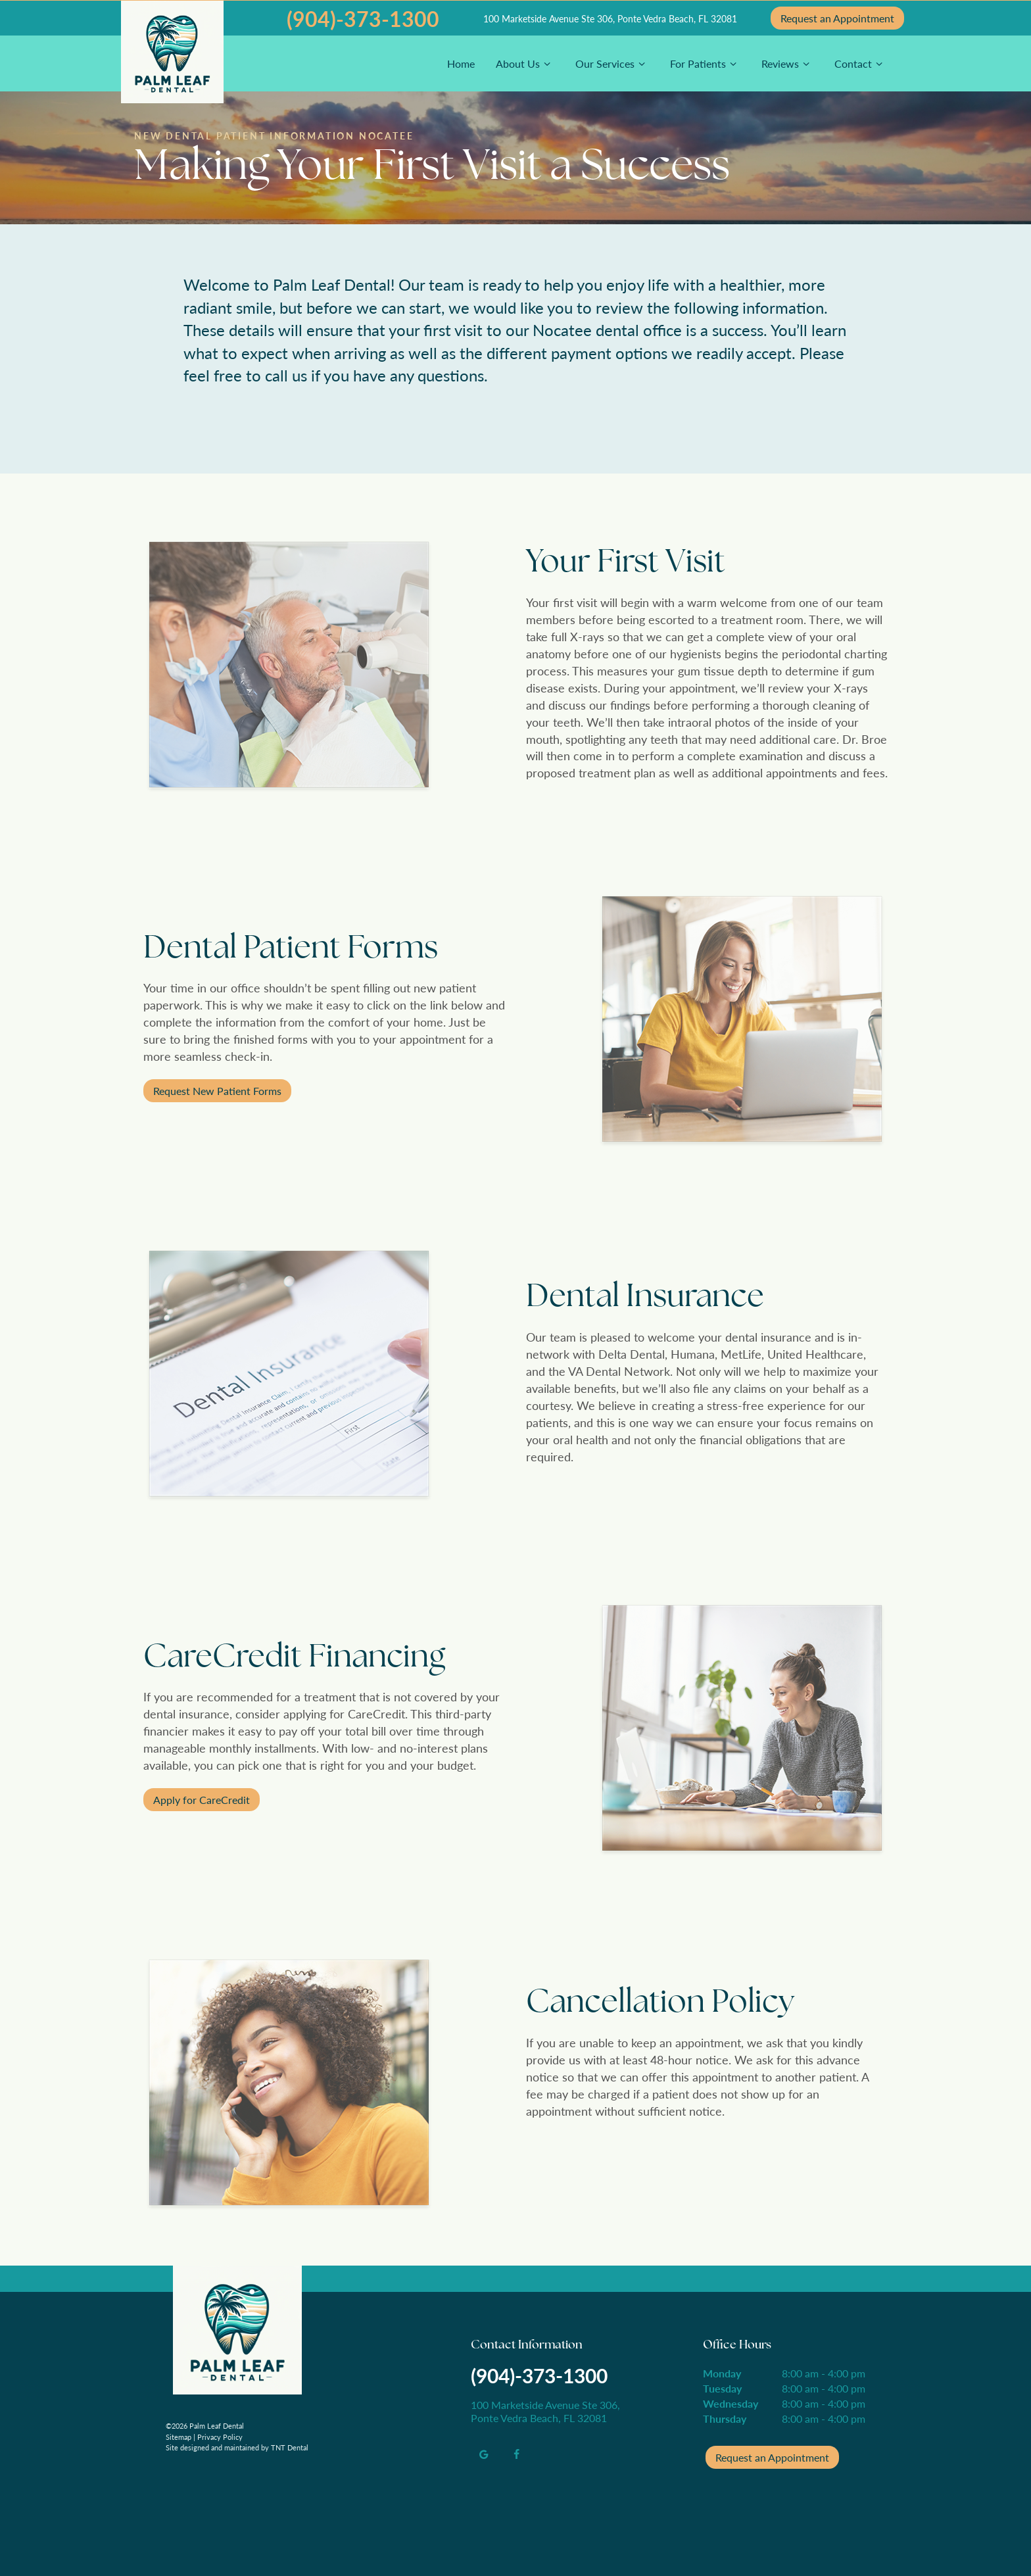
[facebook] (517, 2454)
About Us (525, 63)
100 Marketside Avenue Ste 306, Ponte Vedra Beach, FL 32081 (610, 18)
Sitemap (178, 2437)
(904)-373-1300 (363, 18)
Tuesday (722, 2388)
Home (461, 63)
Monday (722, 2373)
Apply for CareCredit (201, 1799)
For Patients (705, 63)
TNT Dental (289, 2447)
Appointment (837, 18)
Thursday (724, 2418)
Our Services (612, 63)
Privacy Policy (220, 2437)
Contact (860, 63)
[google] (484, 2454)
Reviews (787, 63)
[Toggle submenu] (547, 63)
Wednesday (730, 2403)
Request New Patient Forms (217, 1090)
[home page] (172, 57)
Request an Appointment (772, 2457)
